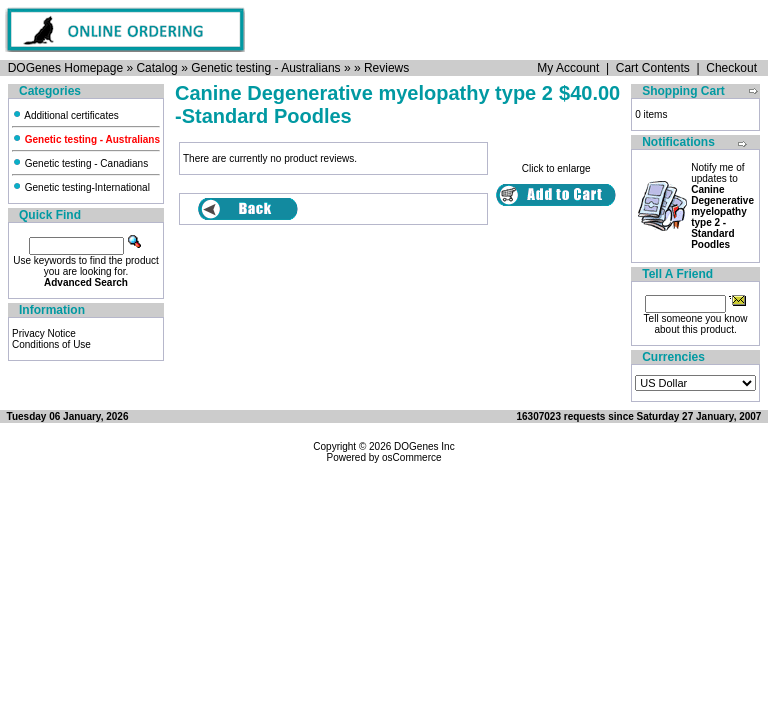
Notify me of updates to (722, 206)
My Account (568, 68)
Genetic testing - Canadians (80, 163)
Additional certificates (65, 115)
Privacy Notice (44, 333)
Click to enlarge (556, 164)
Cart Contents (653, 68)
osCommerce (411, 457)
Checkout (731, 68)
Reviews (386, 68)
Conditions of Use (51, 344)
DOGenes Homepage (65, 68)
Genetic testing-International (81, 187)
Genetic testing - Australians (265, 68)
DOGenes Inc (424, 446)
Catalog (156, 68)
